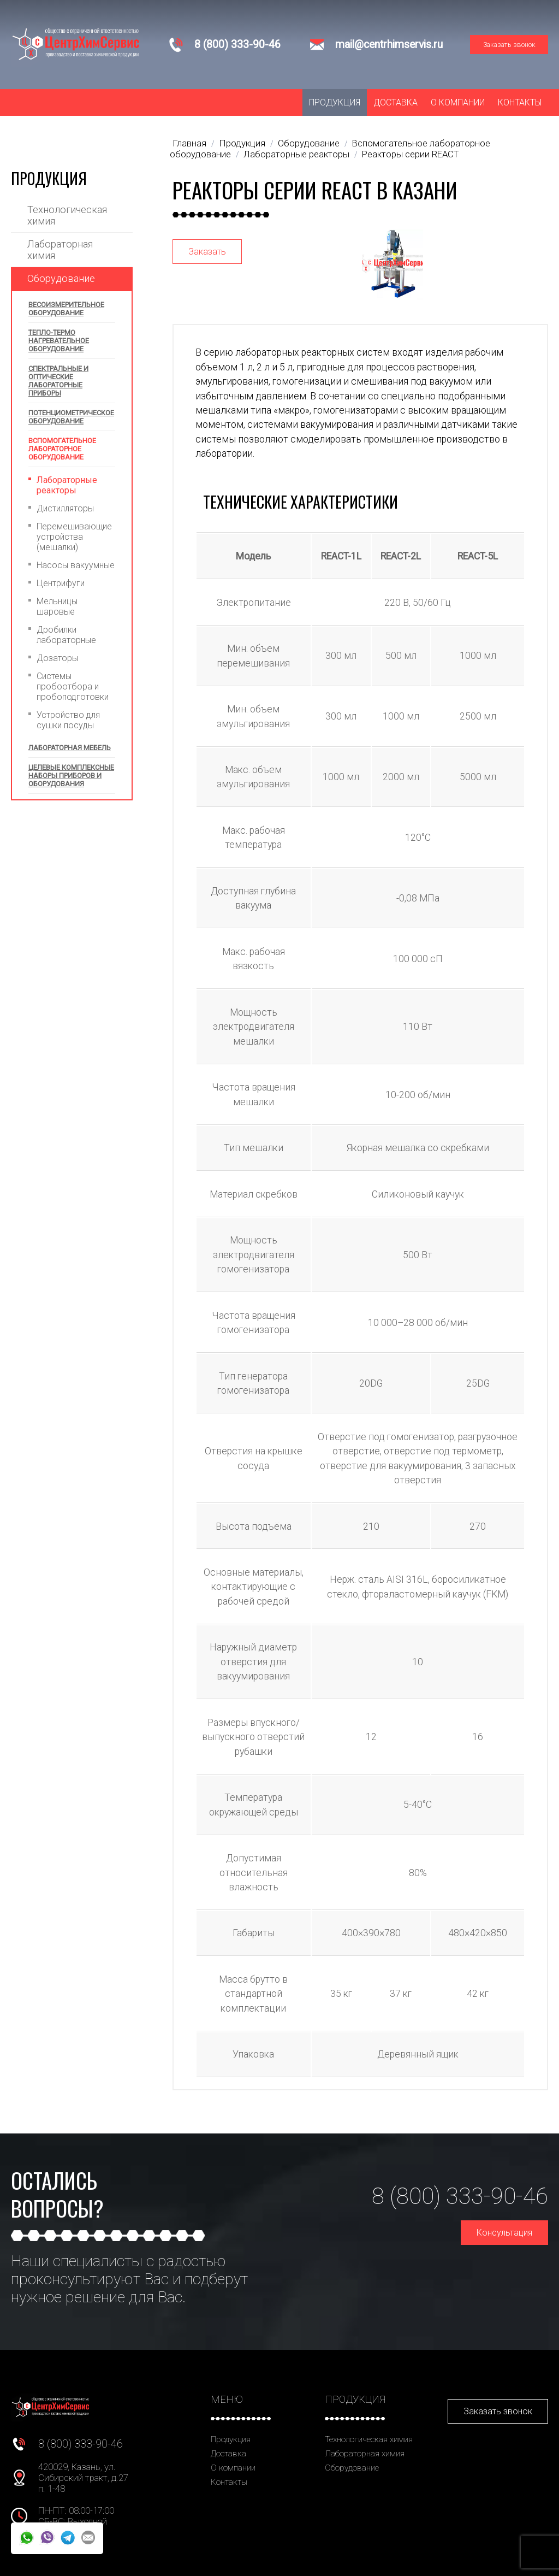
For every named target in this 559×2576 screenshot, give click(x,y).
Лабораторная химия (60, 249)
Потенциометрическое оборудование (71, 417)
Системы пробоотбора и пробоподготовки (73, 686)
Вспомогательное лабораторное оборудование (62, 449)
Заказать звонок (509, 44)
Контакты (520, 102)
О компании (458, 102)
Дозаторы (57, 658)
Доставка (395, 102)
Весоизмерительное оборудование (66, 308)
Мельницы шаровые (57, 606)
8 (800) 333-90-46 (237, 44)
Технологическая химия (67, 215)
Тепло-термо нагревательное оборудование (58, 340)
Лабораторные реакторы (67, 485)
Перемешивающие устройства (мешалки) (74, 536)
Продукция (334, 102)
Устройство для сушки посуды (68, 720)
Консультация (504, 2232)
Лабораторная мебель (69, 748)
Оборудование (61, 278)
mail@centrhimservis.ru (389, 44)
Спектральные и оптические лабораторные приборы (58, 380)
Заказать (207, 251)
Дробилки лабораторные (66, 634)
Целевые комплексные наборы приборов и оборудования (71, 775)
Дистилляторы (65, 508)
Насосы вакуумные (76, 565)
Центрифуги (61, 583)
